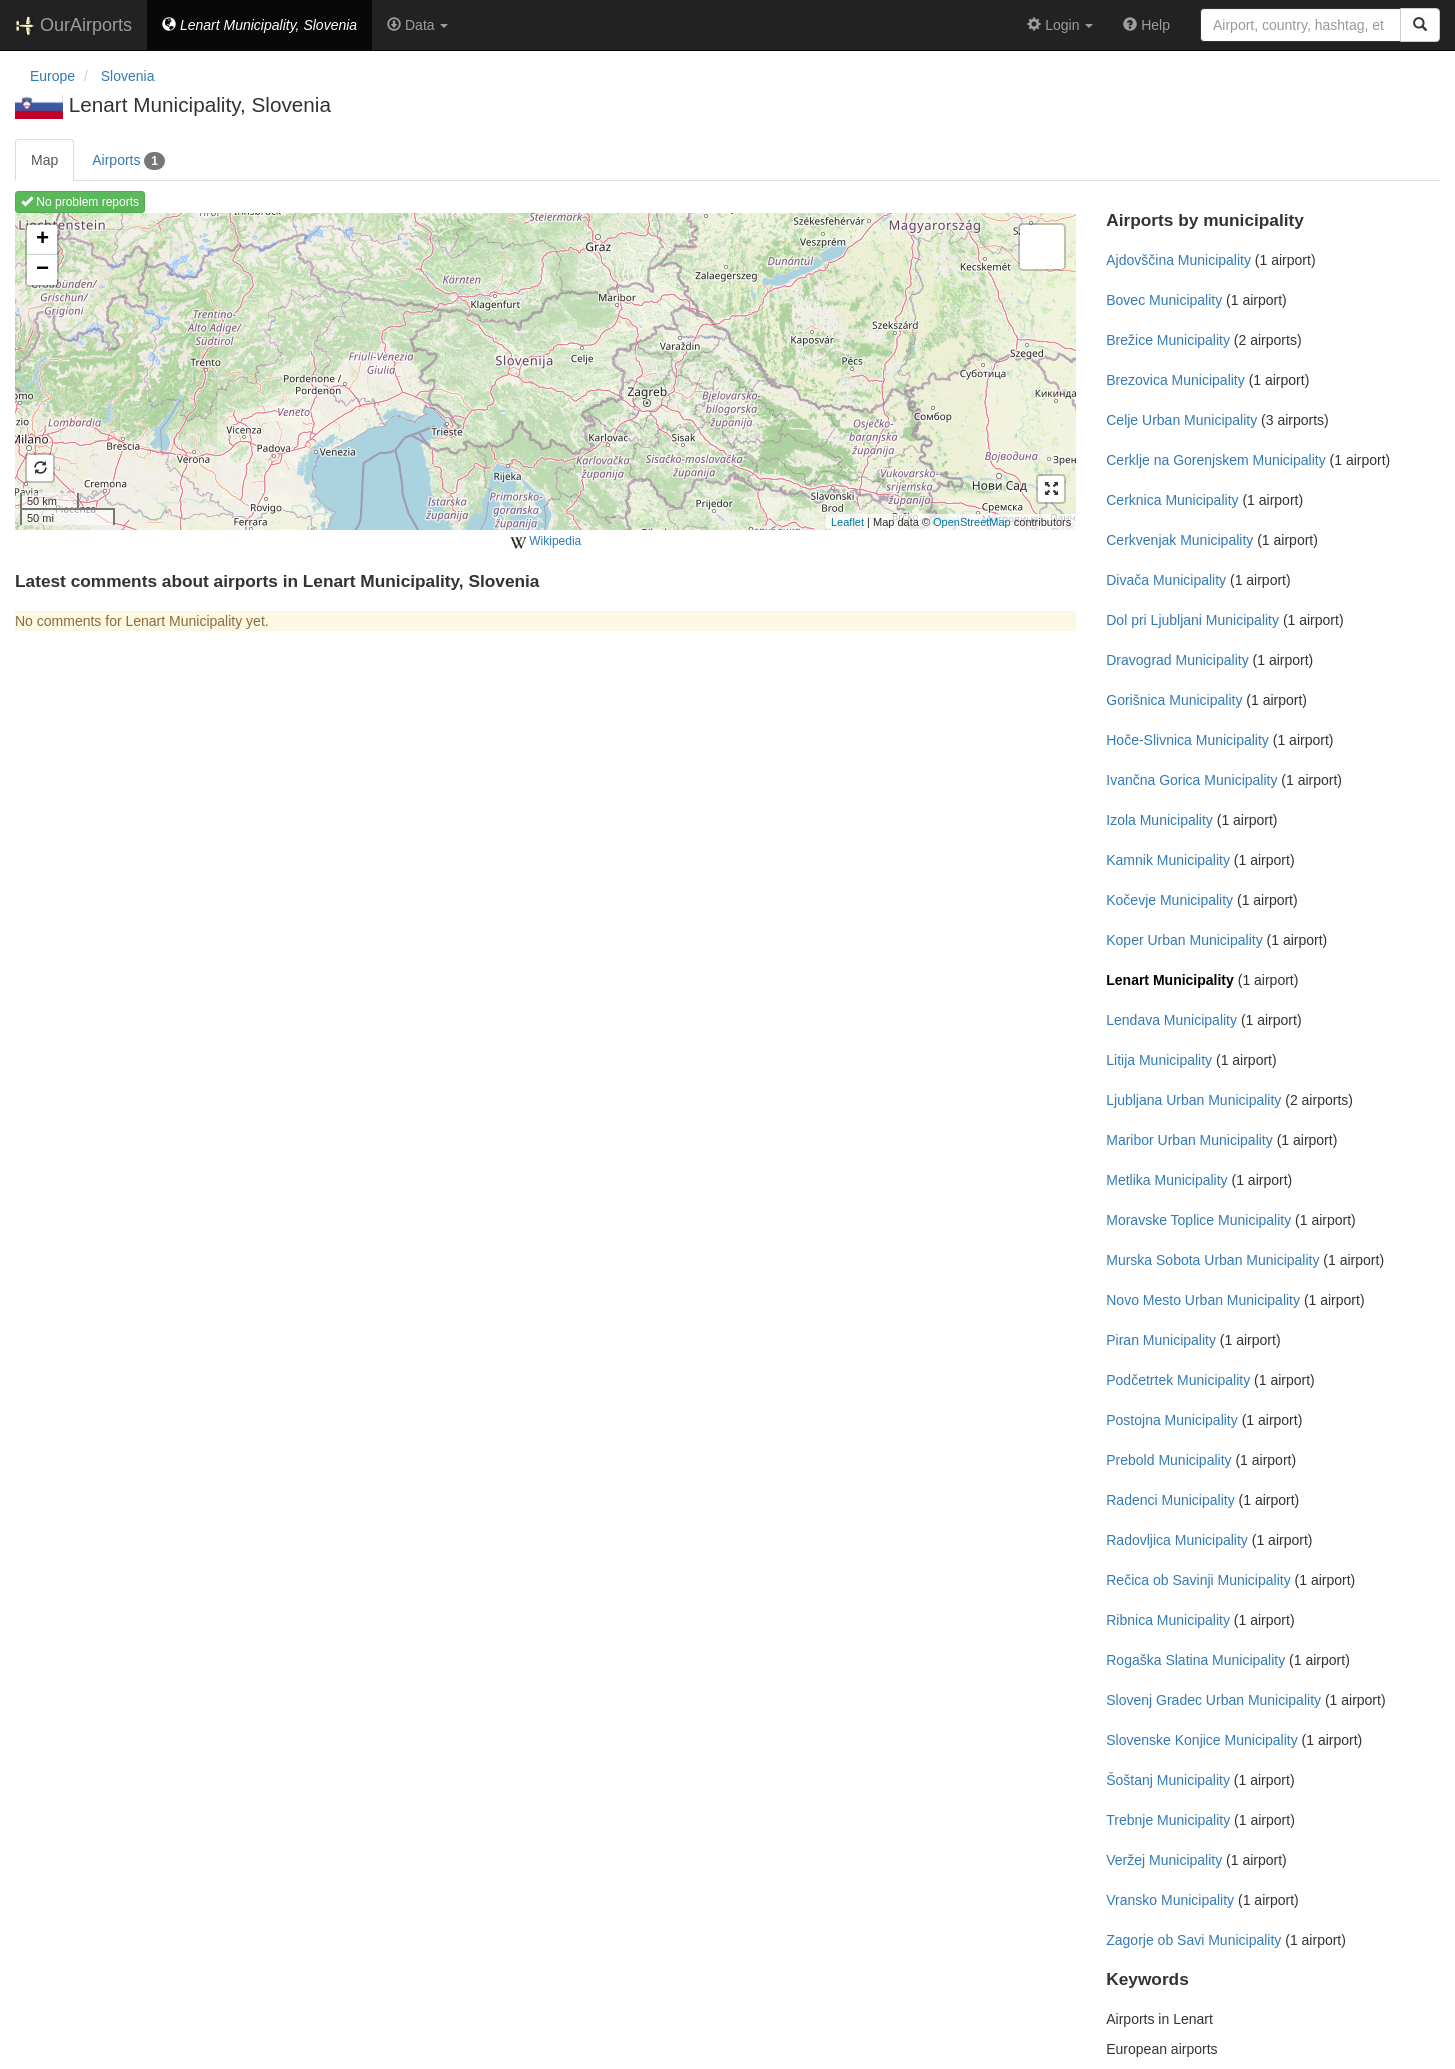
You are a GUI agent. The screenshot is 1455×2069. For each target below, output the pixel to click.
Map (44, 160)
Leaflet (847, 522)
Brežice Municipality (1168, 340)
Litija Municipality (1159, 1060)
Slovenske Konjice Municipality (1201, 1740)
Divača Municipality (1166, 580)
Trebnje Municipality (1168, 1820)
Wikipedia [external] (545, 542)
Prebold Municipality (1168, 1460)
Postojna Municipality (1172, 1420)
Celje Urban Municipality (1181, 420)
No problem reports (80, 202)
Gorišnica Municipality (1174, 700)
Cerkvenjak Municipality (1179, 540)
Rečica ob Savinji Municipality (1198, 1580)
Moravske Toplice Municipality (1198, 1220)
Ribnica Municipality (1168, 1620)
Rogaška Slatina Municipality (1195, 1660)
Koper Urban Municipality (1184, 940)
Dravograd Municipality (1177, 660)
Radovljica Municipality (1177, 1540)
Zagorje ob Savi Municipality (1193, 1940)
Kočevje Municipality (1169, 900)
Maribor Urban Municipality (1189, 1140)
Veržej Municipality (1164, 1860)
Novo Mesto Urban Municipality (1203, 1300)
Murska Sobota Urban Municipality (1212, 1260)
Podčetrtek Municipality (1178, 1380)
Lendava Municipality (1171, 1020)
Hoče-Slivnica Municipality (1187, 740)
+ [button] (42, 240)
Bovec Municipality (1164, 300)
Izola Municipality (1159, 820)
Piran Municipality (1161, 1340)
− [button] (42, 270)
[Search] (1420, 25)
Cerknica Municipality (1172, 500)
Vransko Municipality (1170, 1900)
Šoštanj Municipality (1168, 1780)
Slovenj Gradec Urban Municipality (1213, 1700)
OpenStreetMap (972, 522)
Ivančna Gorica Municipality (1191, 780)
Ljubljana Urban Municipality (1193, 1100)
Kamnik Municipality (1168, 860)
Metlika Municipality (1166, 1180)
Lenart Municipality (1170, 980)
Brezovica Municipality (1175, 380)
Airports (128, 161)
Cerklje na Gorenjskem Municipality (1215, 460)
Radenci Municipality (1170, 1500)
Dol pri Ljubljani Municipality (1192, 620)
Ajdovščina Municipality (1178, 260)
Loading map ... (543, 371)
